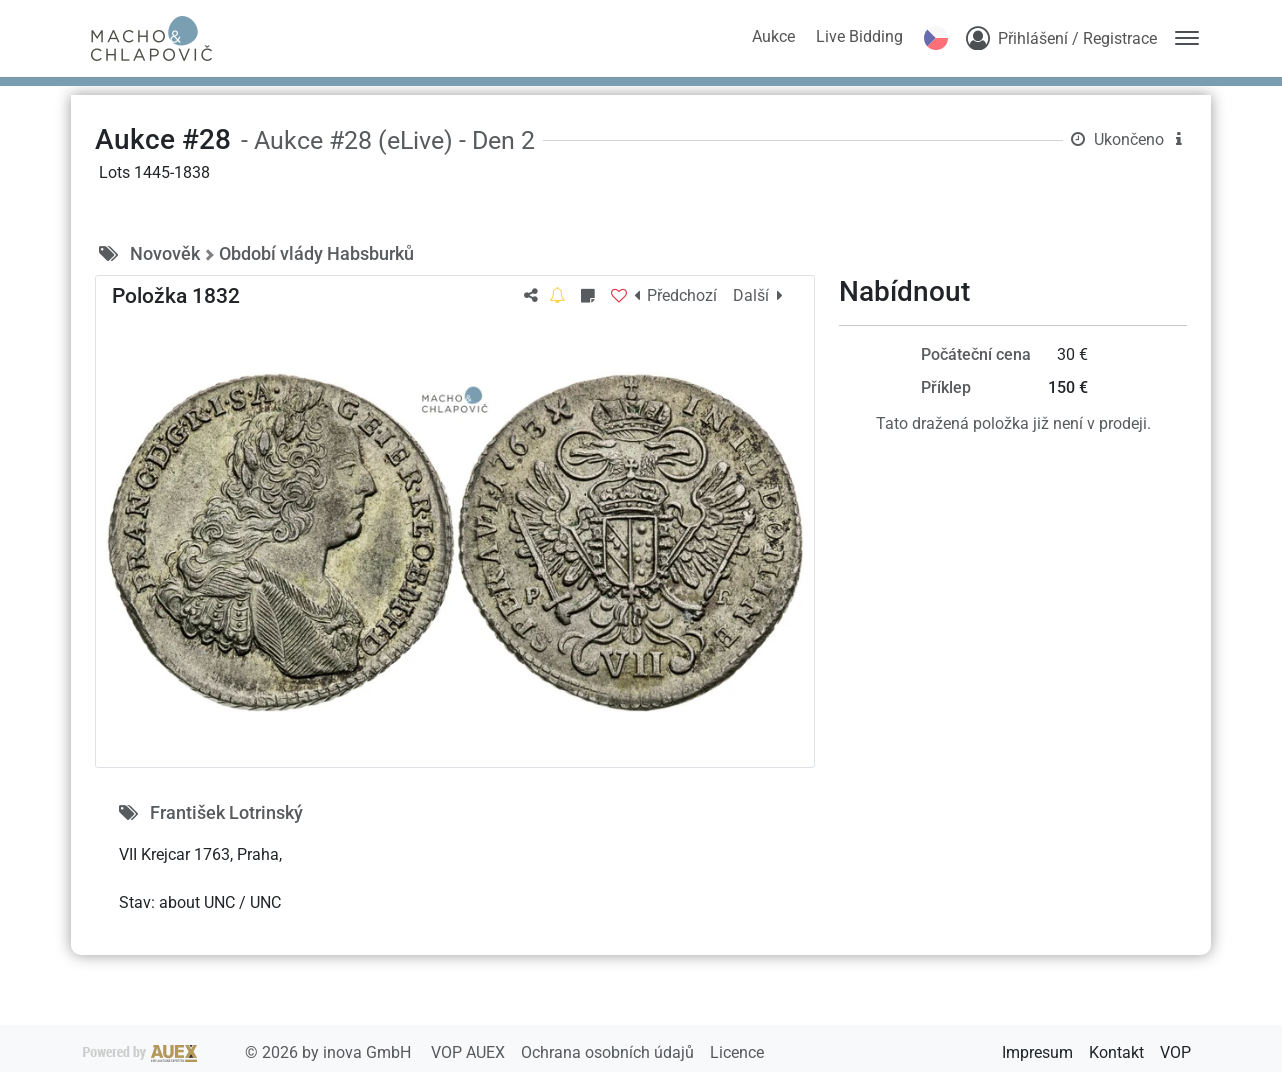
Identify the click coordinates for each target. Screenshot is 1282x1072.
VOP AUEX (470, 1052)
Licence (737, 1052)
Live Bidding (859, 36)
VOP (1175, 1052)
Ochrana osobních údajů (609, 1052)
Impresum (1037, 1052)
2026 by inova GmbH (249, 1052)
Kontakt (1116, 1052)
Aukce (773, 36)
